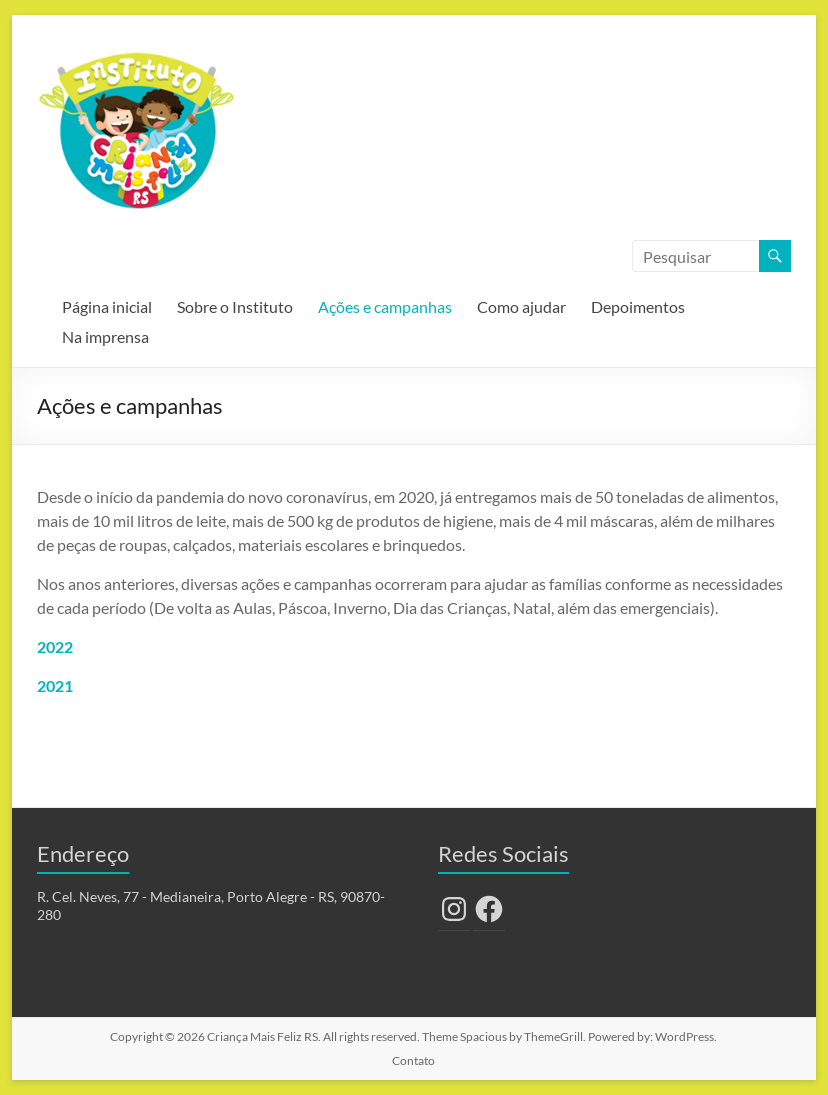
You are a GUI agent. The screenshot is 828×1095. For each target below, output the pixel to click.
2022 (55, 646)
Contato (413, 1060)
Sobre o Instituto (235, 306)
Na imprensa (105, 336)
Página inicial (107, 306)
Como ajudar (521, 306)
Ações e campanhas (385, 306)
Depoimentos (638, 306)
